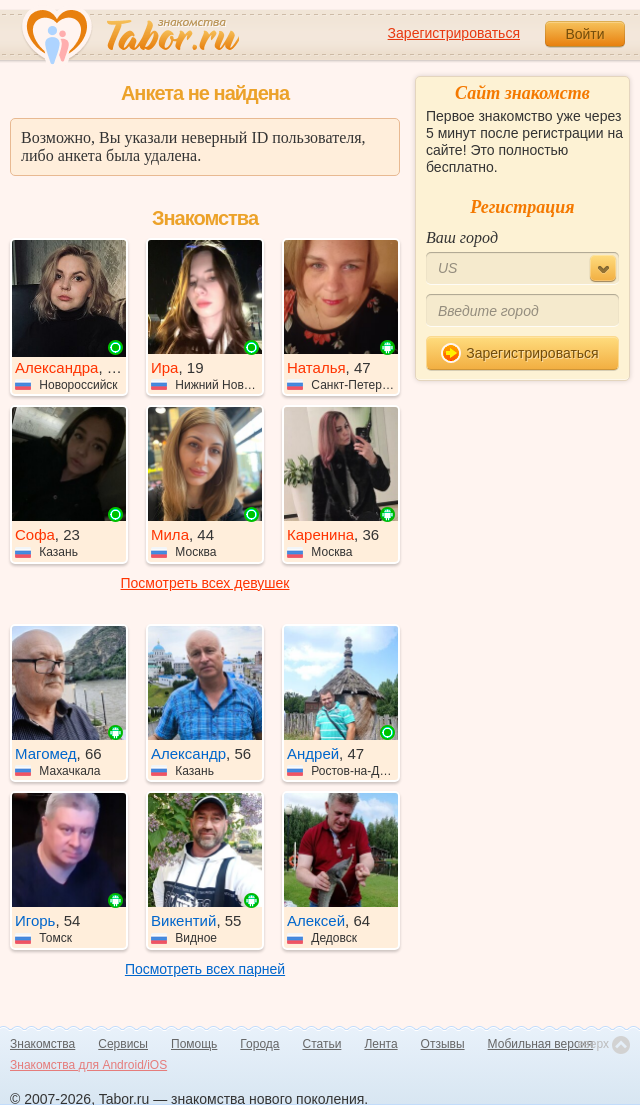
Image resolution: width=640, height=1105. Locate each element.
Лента (380, 1044)
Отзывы (443, 1044)
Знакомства (42, 1044)
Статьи (322, 1044)
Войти (584, 34)
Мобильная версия (541, 1044)
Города (259, 1044)
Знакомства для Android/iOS (88, 1065)
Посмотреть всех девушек (205, 583)
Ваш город (462, 237)
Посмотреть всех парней (205, 969)
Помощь (194, 1044)
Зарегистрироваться (454, 33)
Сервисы (123, 1044)
